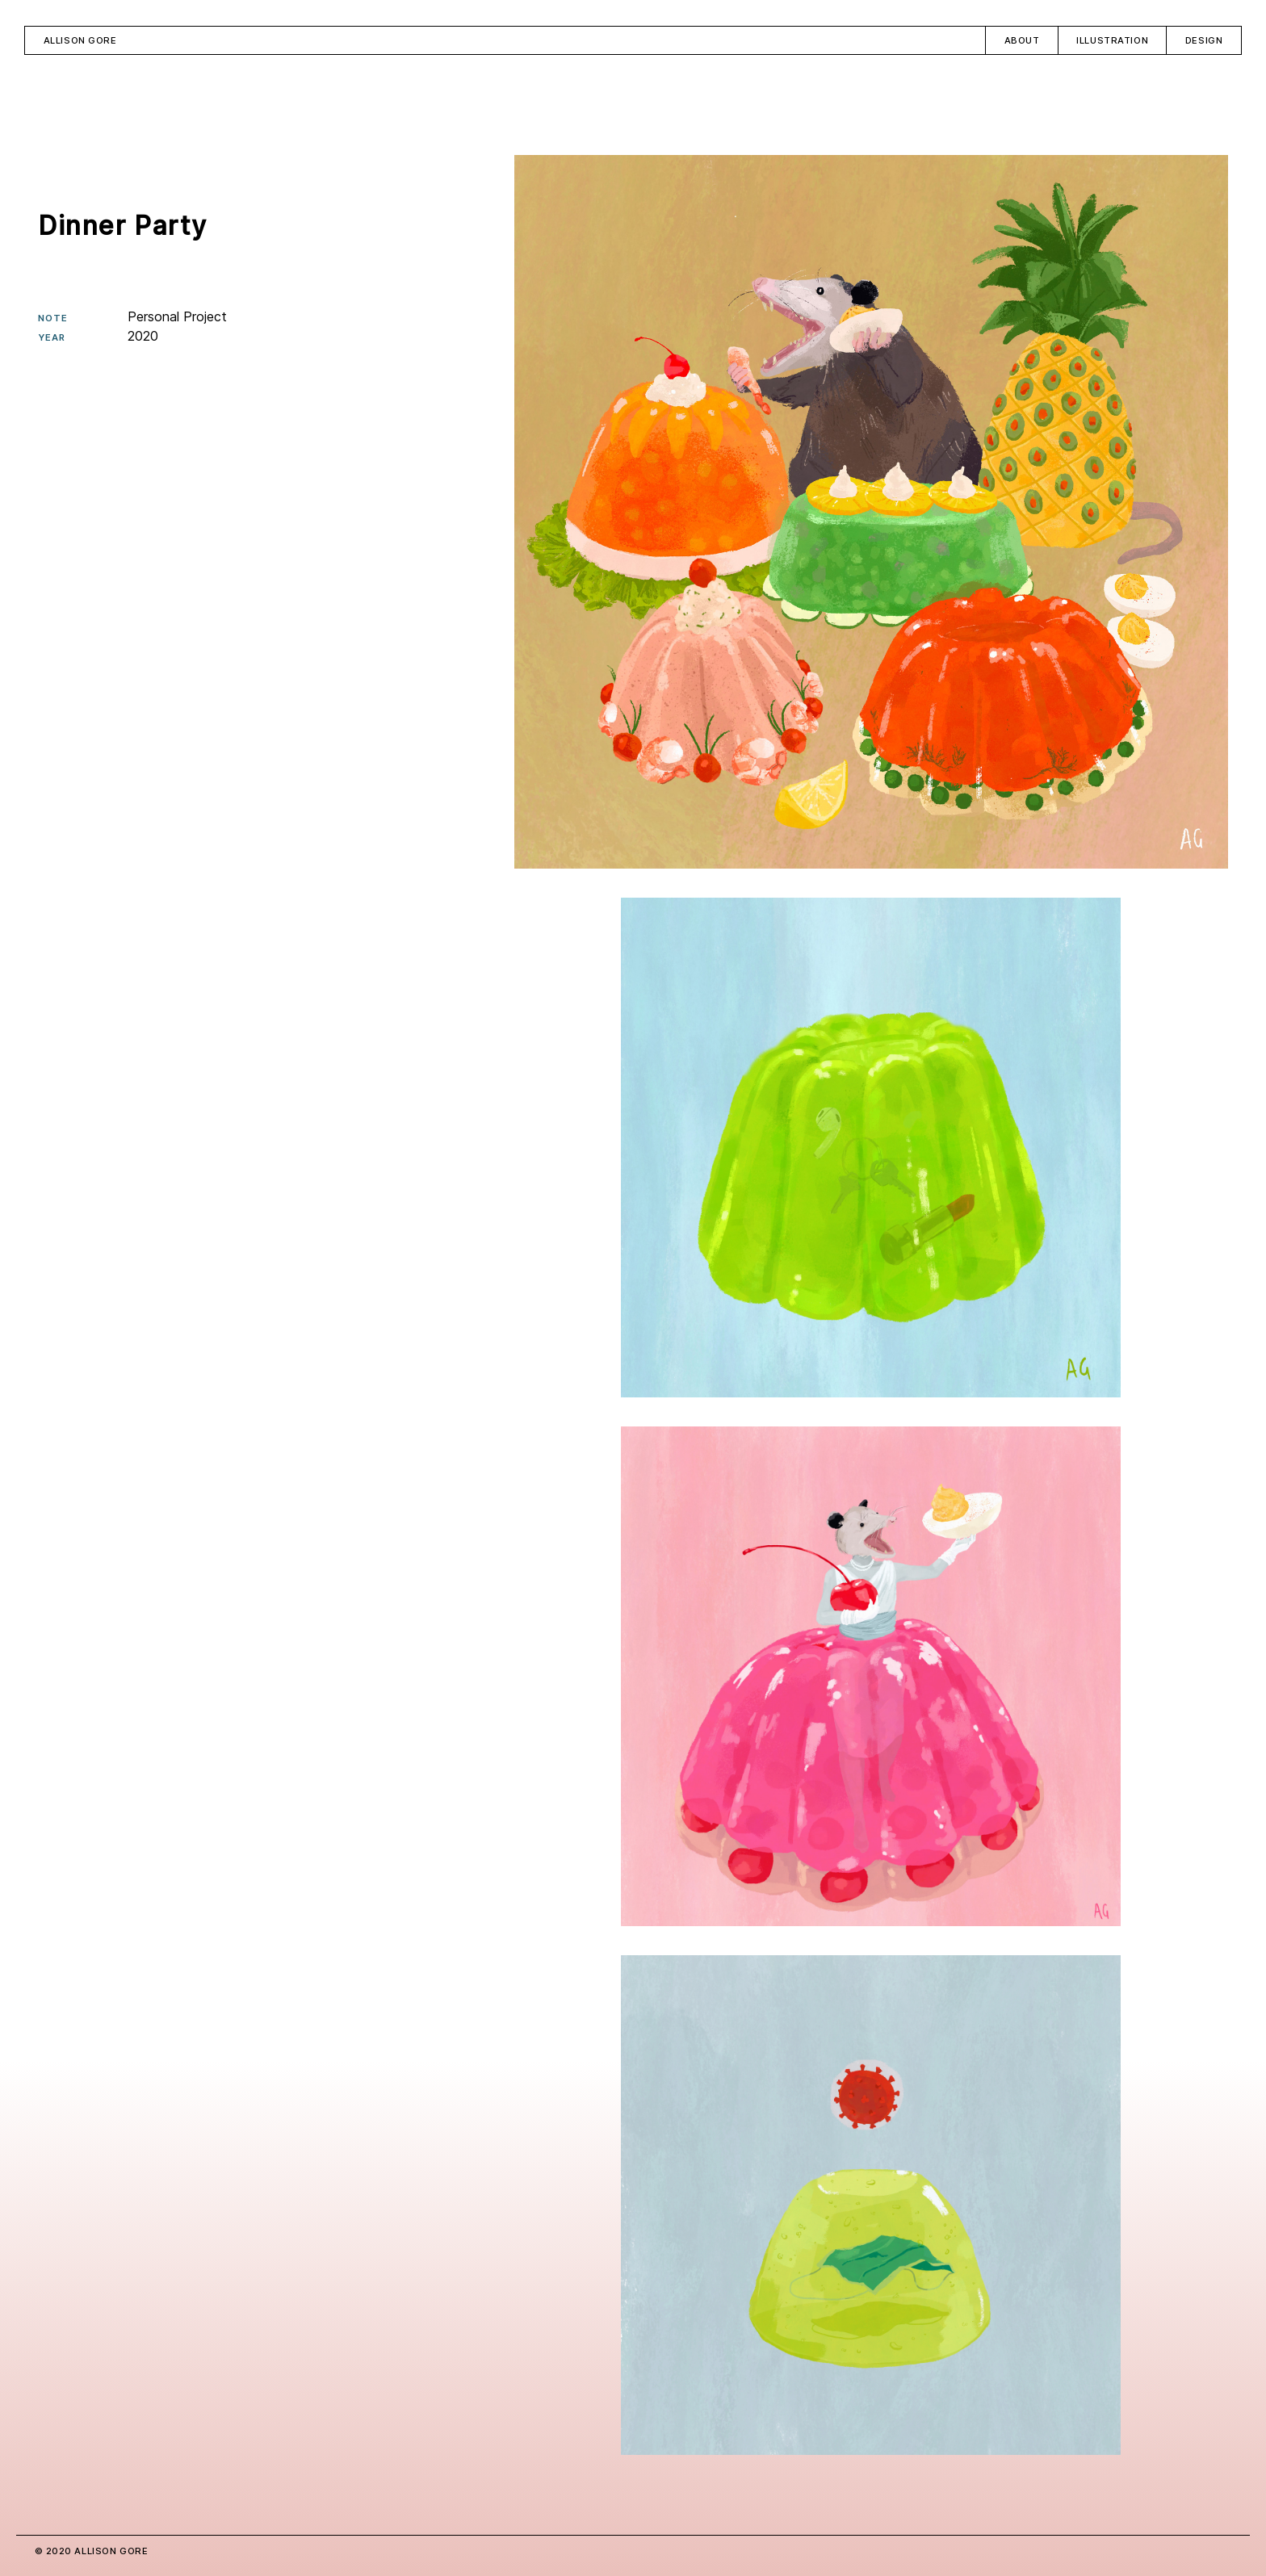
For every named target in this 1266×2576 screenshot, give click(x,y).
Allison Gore (80, 40)
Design (1203, 40)
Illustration (1112, 40)
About (1022, 40)
